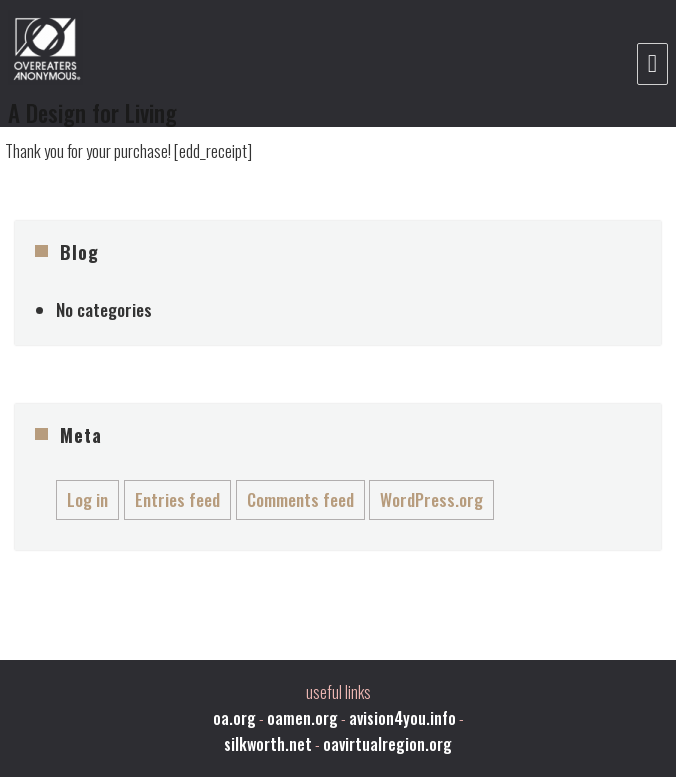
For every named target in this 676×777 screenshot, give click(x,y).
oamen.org (302, 718)
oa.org (234, 718)
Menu (652, 64)
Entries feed (177, 499)
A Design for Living (92, 113)
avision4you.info (402, 718)
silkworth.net (268, 744)
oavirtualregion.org (387, 744)
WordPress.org (431, 499)
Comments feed (300, 499)
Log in (87, 499)
